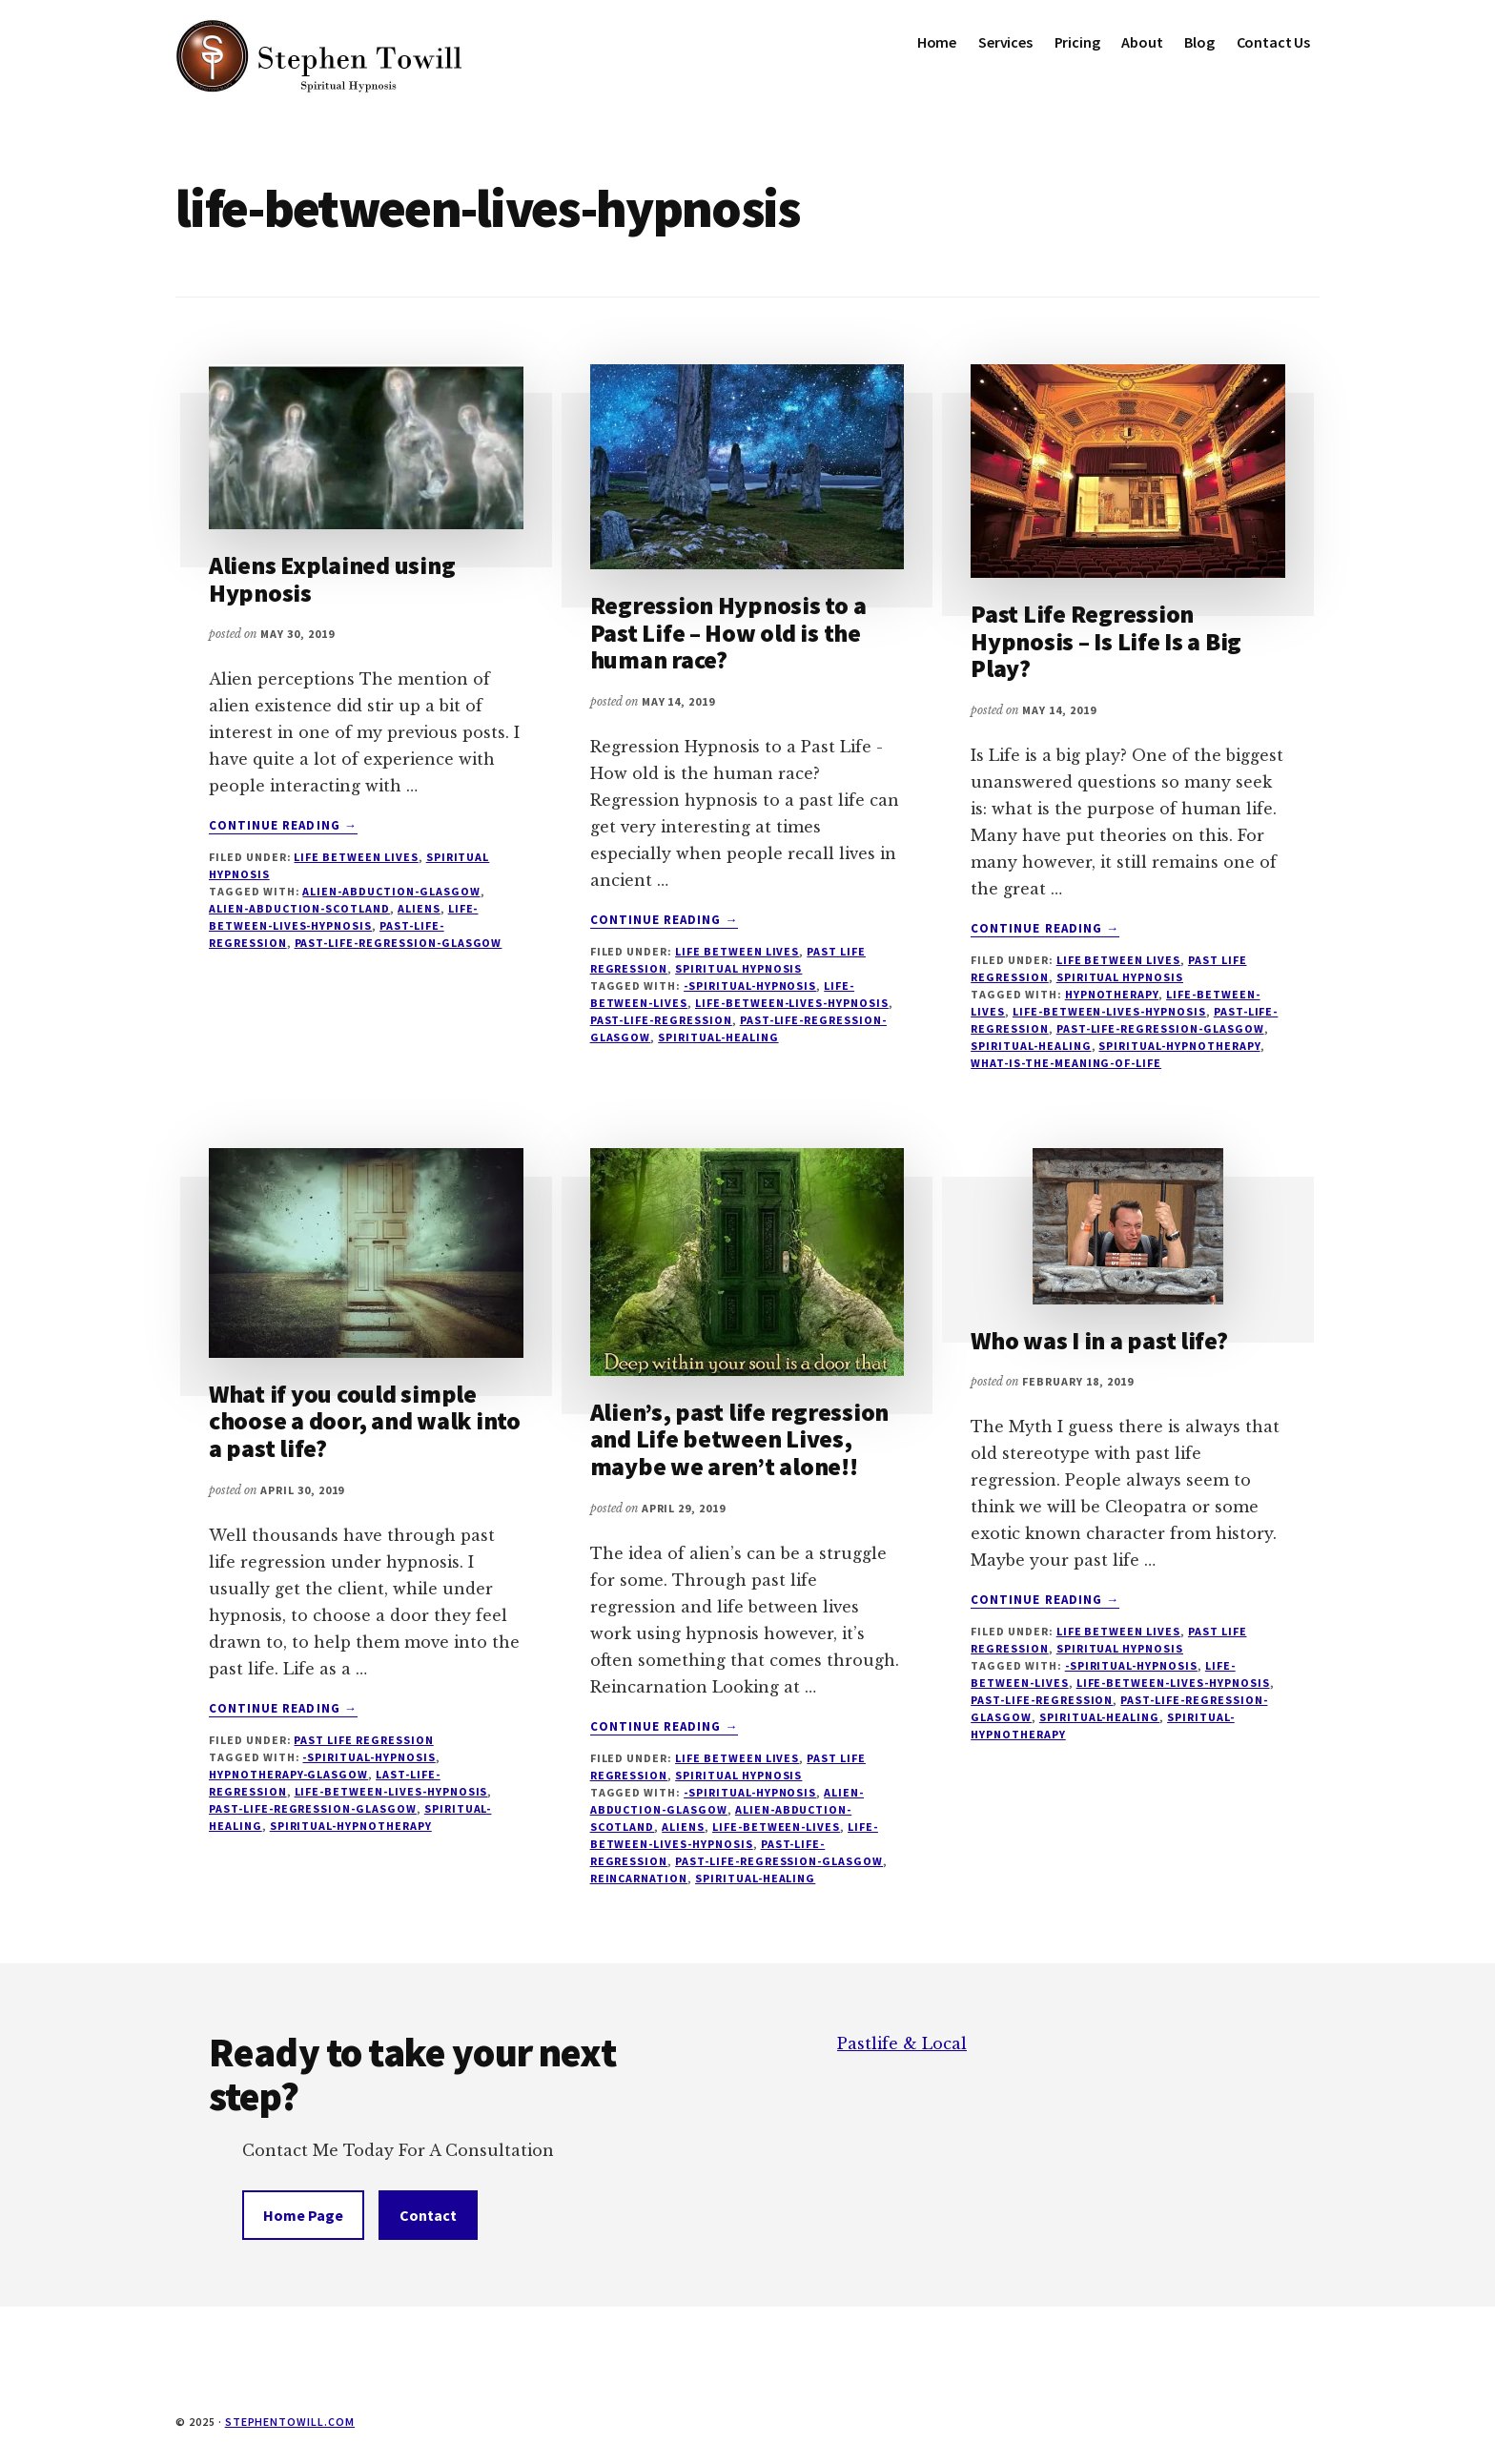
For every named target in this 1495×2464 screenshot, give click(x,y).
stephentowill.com (290, 2421)
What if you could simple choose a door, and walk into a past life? (365, 1421)
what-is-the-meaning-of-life (1066, 1063)
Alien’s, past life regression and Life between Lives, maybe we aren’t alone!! (739, 1439)
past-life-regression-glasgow (398, 942)
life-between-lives (776, 1826)
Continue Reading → (283, 825)
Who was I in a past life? (1099, 1340)
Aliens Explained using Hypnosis (332, 578)
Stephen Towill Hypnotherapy (318, 57)
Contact (428, 2215)
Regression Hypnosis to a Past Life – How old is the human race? (728, 632)
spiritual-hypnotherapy (1178, 1045)
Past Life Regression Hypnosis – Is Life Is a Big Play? (1106, 641)
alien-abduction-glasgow (391, 891)
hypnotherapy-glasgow (288, 1774)
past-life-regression (661, 1020)
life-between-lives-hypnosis (792, 1003)
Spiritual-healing (718, 1037)
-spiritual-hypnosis (750, 985)
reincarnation (638, 1878)
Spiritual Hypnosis (738, 968)
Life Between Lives (356, 857)
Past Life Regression (363, 1740)
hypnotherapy (1112, 994)
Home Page (303, 2215)
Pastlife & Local (902, 2043)
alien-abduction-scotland (299, 908)
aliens (419, 908)
